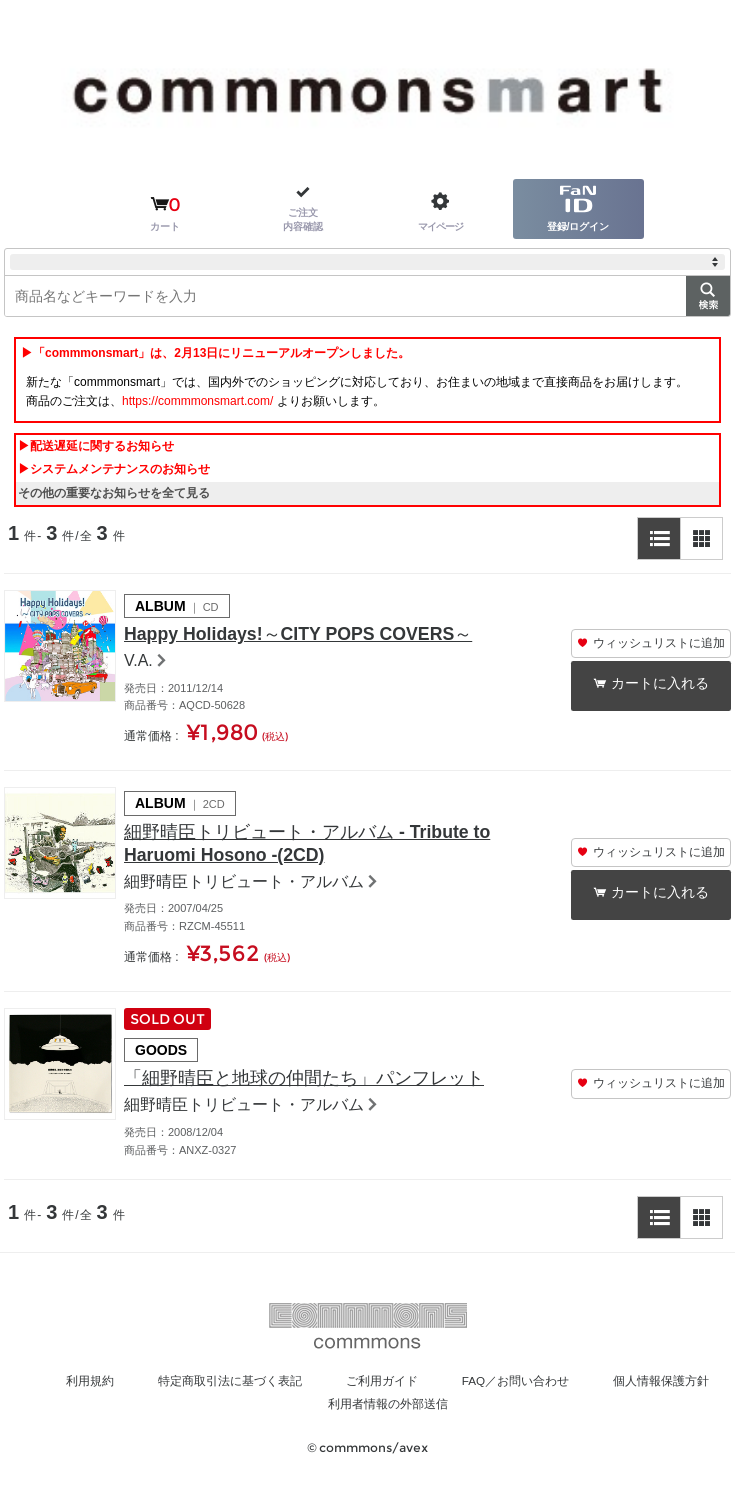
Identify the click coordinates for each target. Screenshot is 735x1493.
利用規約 (133, 1392)
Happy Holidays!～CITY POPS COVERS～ (315, 636)
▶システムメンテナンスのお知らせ (114, 469)
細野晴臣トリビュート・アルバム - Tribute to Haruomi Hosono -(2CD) (325, 850)
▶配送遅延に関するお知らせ (96, 446)
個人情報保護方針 (296, 1415)
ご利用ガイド (458, 1392)
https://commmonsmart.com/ (197, 401)
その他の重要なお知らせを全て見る (114, 493)
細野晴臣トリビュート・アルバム (244, 890)
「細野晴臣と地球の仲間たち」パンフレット (324, 1089)
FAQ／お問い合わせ (607, 1392)
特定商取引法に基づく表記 (289, 1392)
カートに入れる (661, 685)
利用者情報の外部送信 (465, 1415)
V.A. (138, 663)
